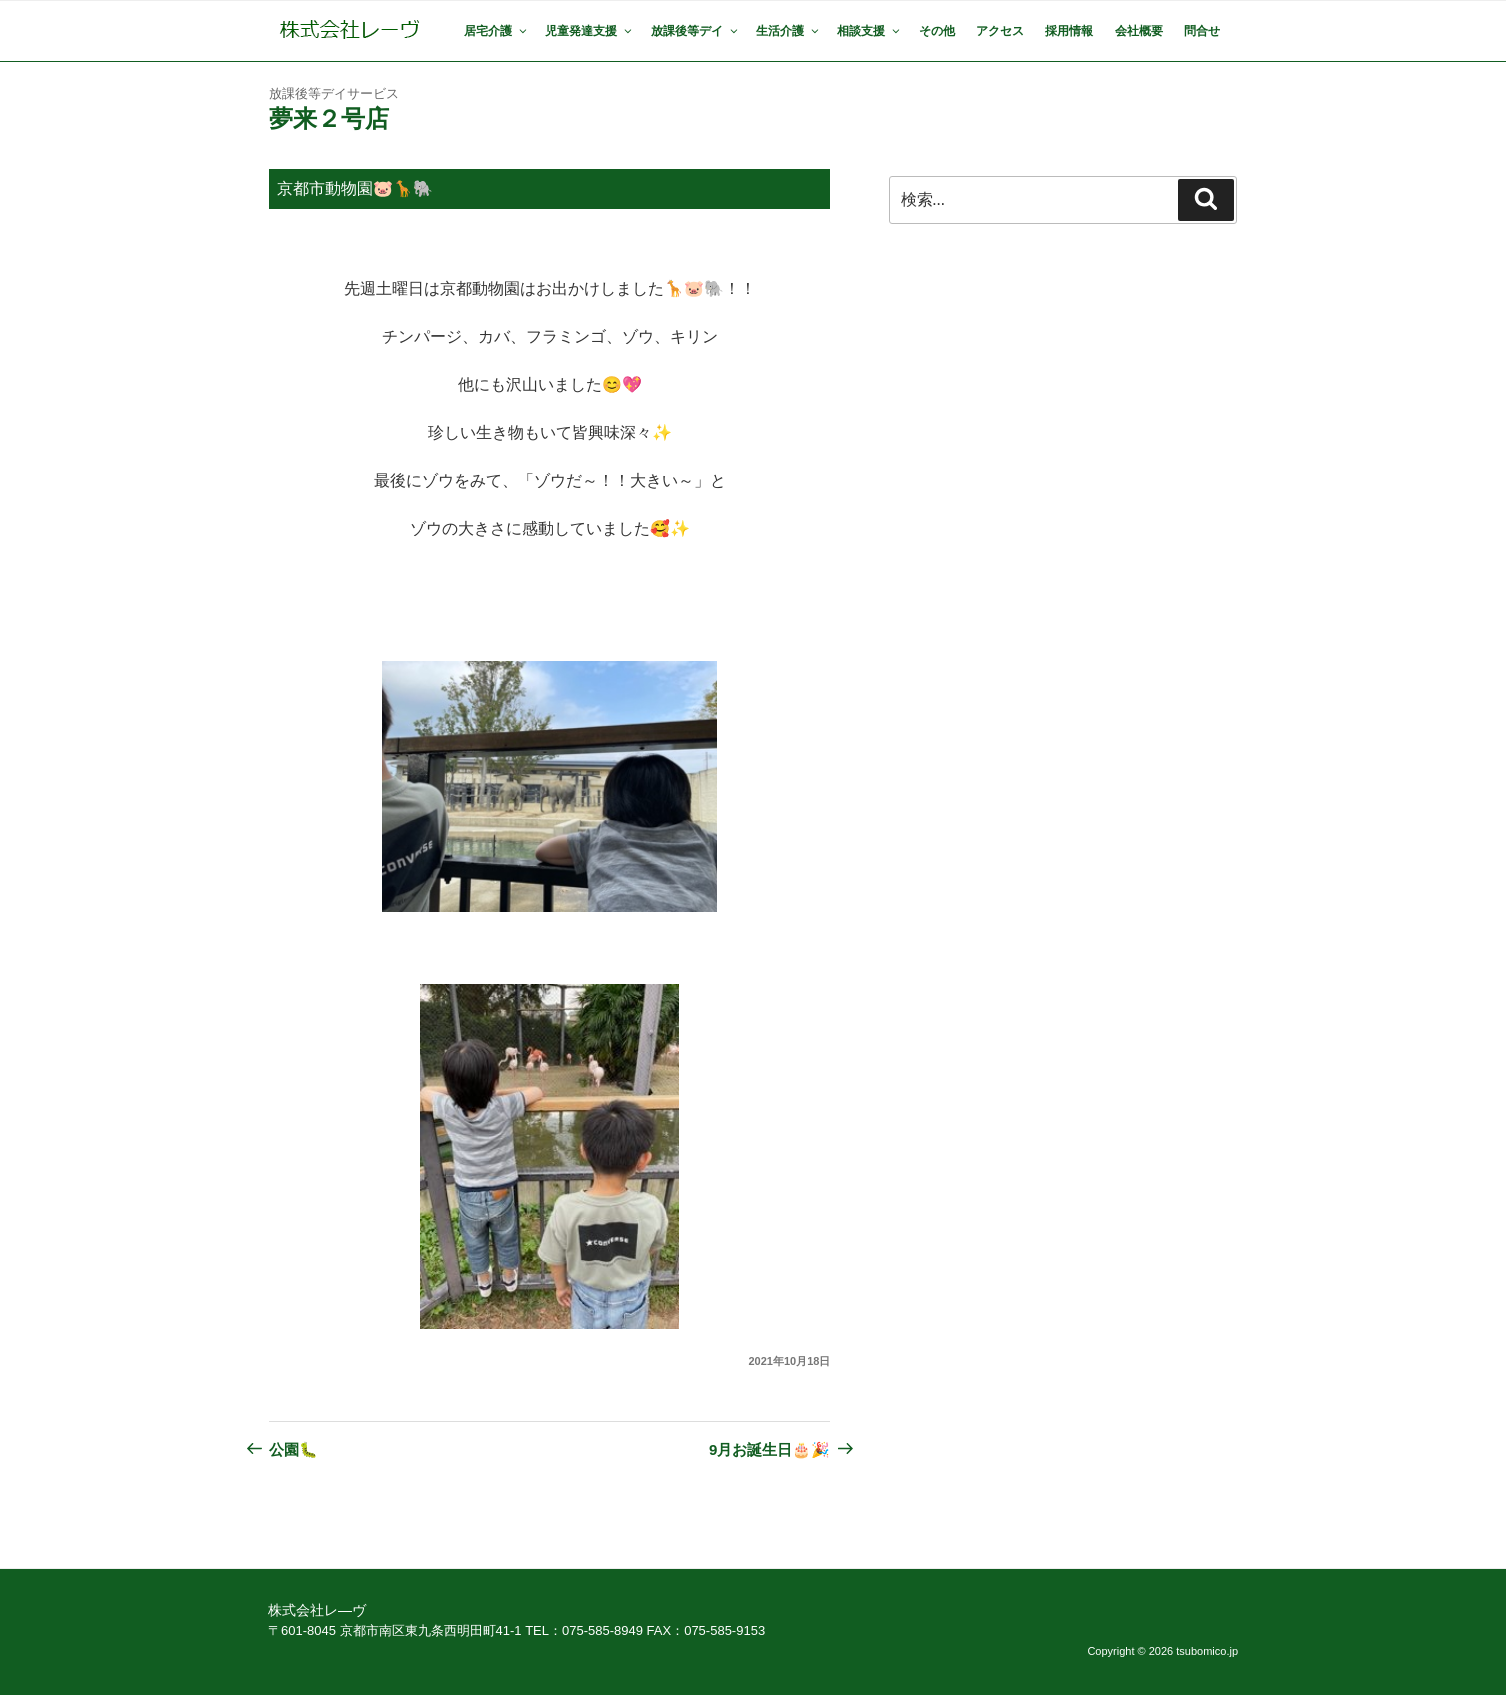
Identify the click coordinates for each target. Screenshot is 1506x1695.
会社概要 (1139, 31)
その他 (937, 31)
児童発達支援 (589, 31)
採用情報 (1069, 31)
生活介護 (788, 31)
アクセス (1000, 31)
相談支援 (869, 31)
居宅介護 (496, 31)
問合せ (1202, 31)
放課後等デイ (695, 31)
